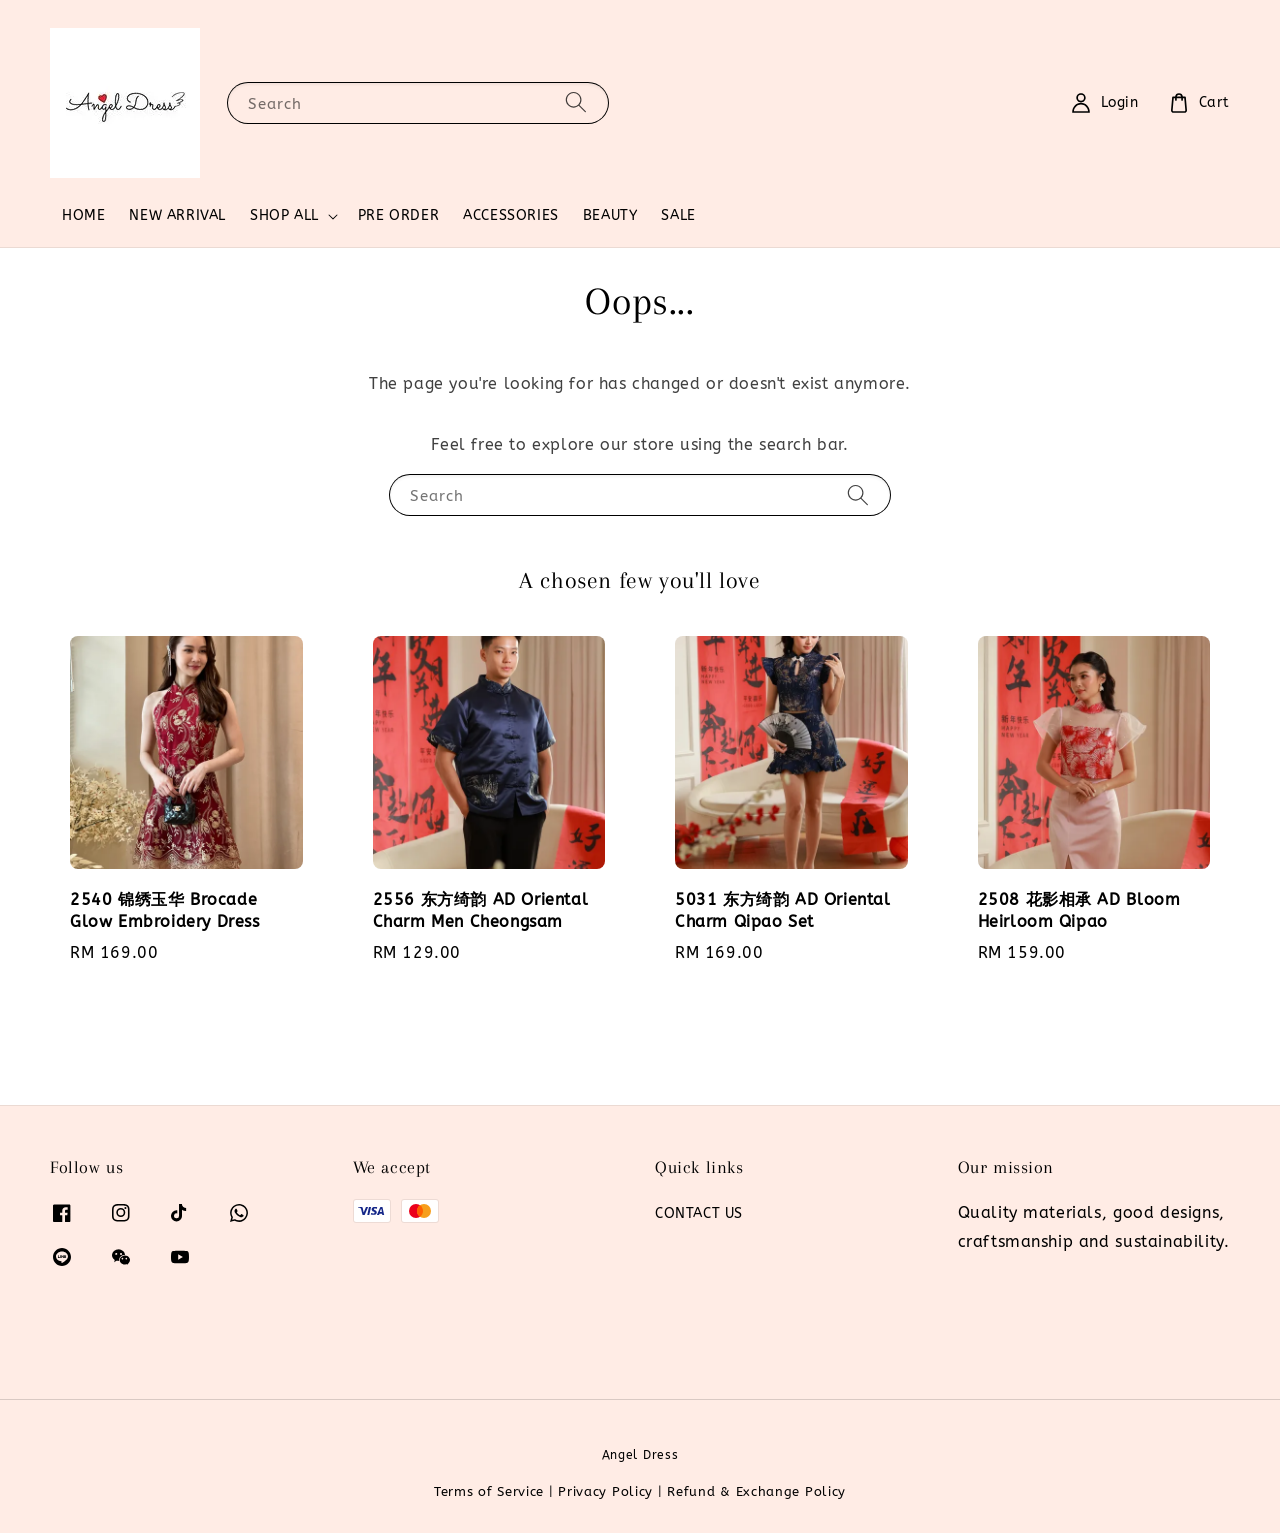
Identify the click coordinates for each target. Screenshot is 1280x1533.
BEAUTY (610, 215)
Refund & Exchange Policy (756, 1491)
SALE (678, 215)
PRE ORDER (398, 215)
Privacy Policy (605, 1491)
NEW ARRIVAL (177, 215)
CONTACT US (699, 1213)
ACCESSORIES (511, 215)
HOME (83, 215)
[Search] (576, 102)
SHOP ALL (284, 215)
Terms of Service (489, 1491)
